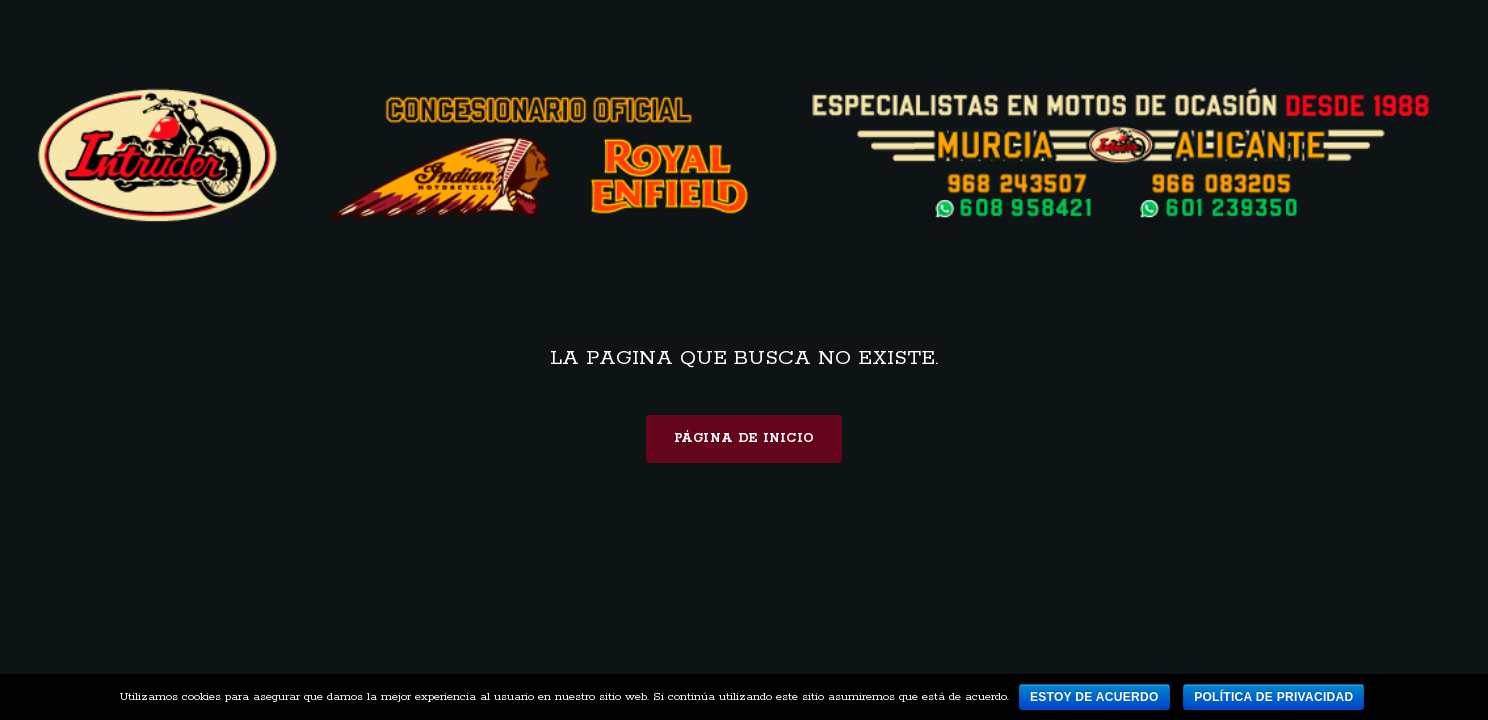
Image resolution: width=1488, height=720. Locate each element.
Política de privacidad (1273, 697)
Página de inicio (744, 438)
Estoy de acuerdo (1094, 697)
